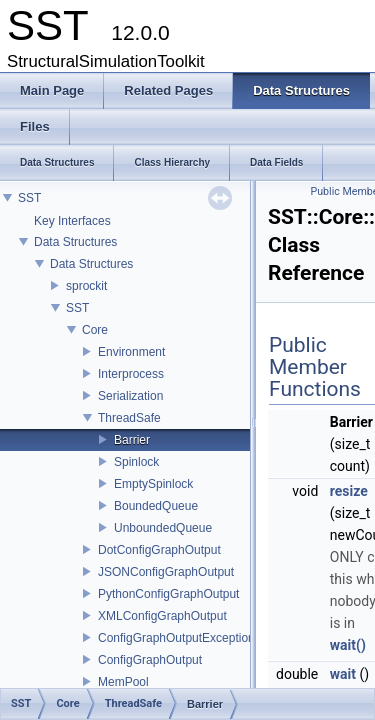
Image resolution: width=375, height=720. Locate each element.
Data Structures (75, 242)
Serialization (130, 396)
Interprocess (131, 374)
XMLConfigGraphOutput (162, 616)
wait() (348, 645)
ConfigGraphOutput (150, 660)
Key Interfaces (72, 221)
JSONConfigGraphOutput (166, 572)
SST (29, 198)
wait (343, 674)
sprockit (86, 286)
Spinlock (136, 462)
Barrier (132, 440)
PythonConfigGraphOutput (168, 594)
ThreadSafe (129, 418)
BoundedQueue (156, 506)
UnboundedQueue (163, 528)
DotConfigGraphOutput (159, 550)
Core (95, 330)
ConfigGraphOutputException (176, 638)
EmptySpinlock (153, 484)
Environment (131, 352)
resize (349, 491)
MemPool (123, 682)
